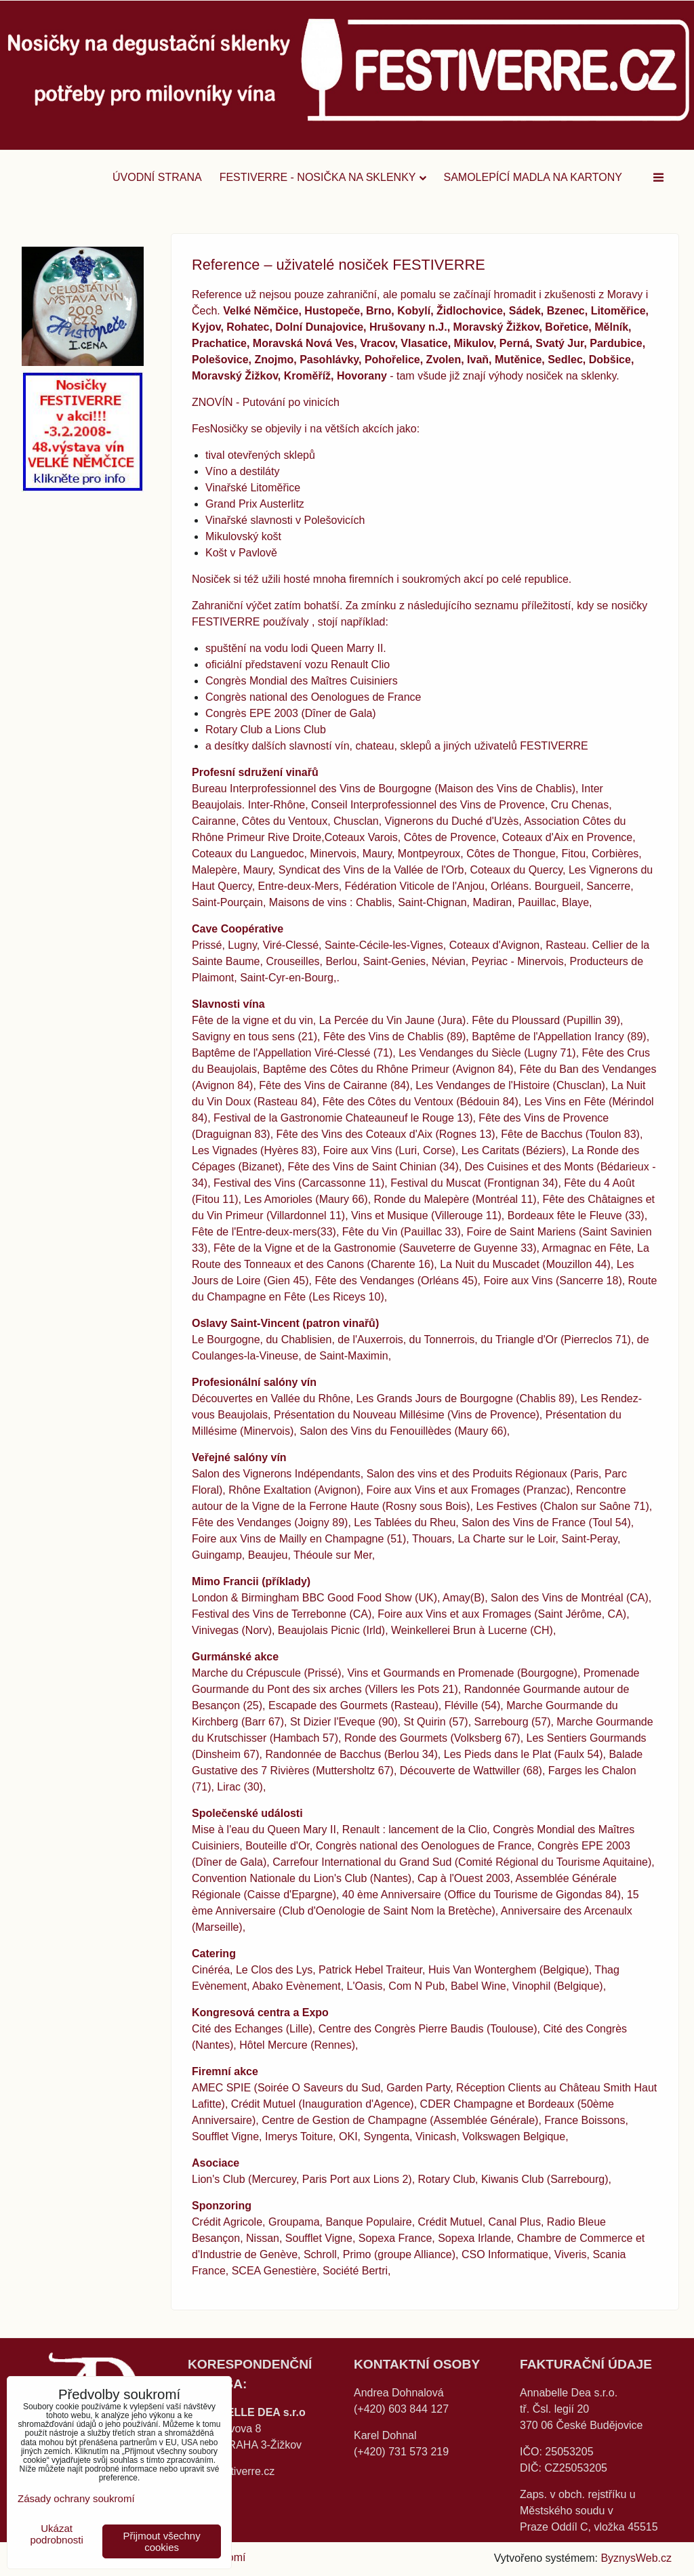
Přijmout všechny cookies (162, 2541)
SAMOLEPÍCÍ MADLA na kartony (533, 177)
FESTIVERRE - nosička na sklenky (323, 177)
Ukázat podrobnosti (56, 2534)
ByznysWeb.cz (636, 2558)
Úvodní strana (157, 177)
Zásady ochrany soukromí (76, 2498)
